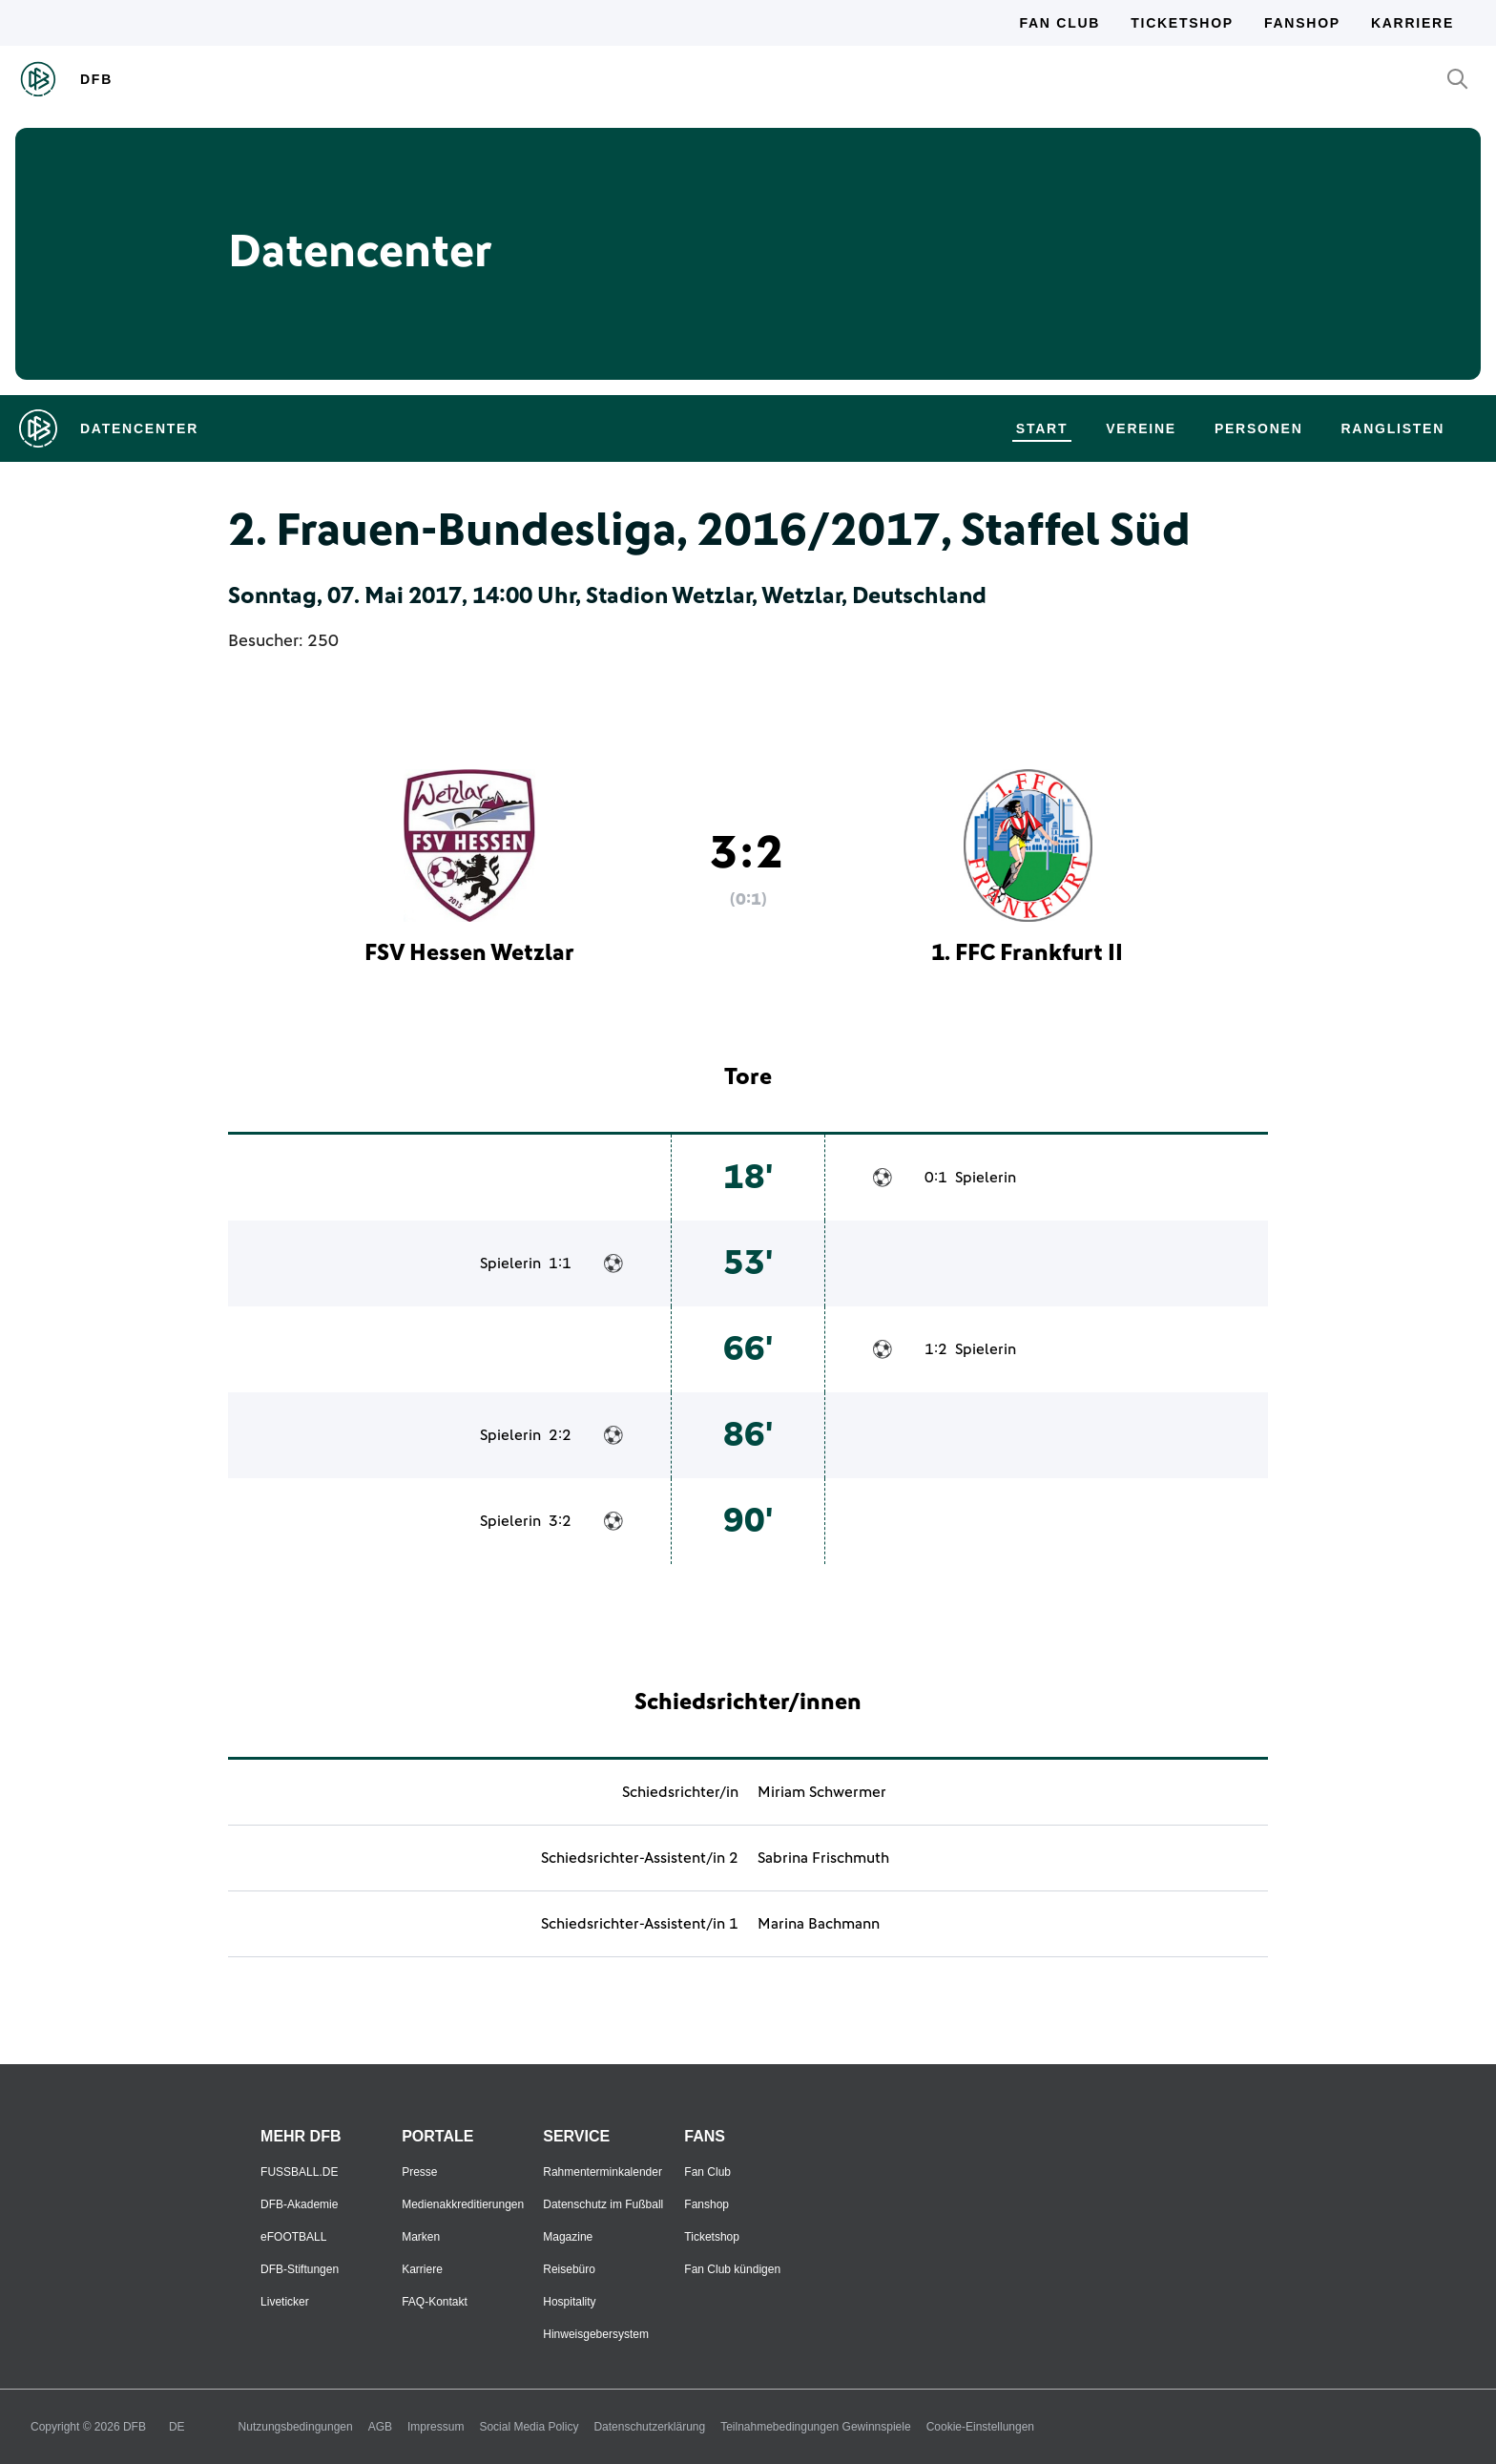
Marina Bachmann (819, 1924)
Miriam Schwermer (822, 1792)
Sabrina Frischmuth (823, 1858)
